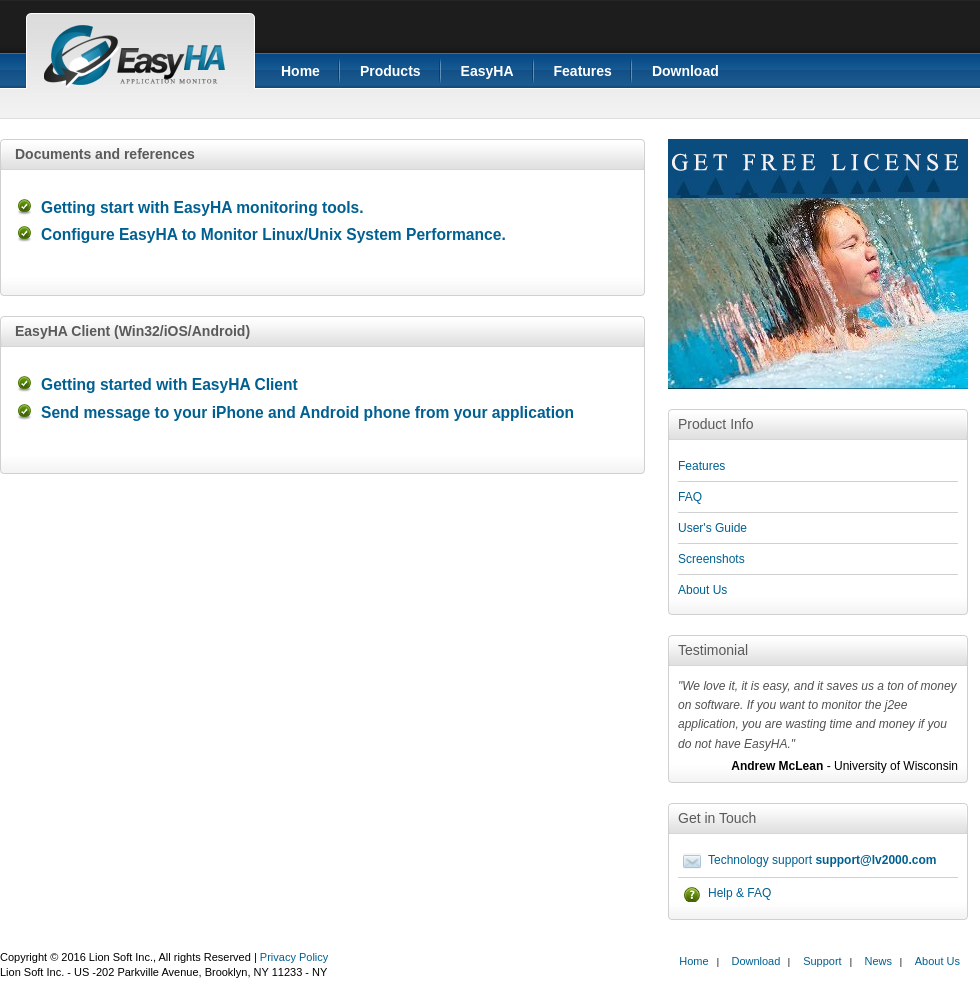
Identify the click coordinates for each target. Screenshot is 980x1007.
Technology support (822, 860)
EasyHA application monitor (140, 49)
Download (685, 71)
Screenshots (711, 559)
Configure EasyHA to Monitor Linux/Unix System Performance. (273, 234)
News (878, 961)
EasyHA (487, 71)
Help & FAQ (739, 893)
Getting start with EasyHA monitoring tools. (202, 207)
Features (583, 71)
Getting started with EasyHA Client (169, 384)
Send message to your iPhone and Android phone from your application (307, 412)
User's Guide (712, 528)
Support (822, 961)
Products (390, 71)
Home (300, 71)
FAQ (690, 497)
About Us (702, 590)
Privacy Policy (294, 957)
